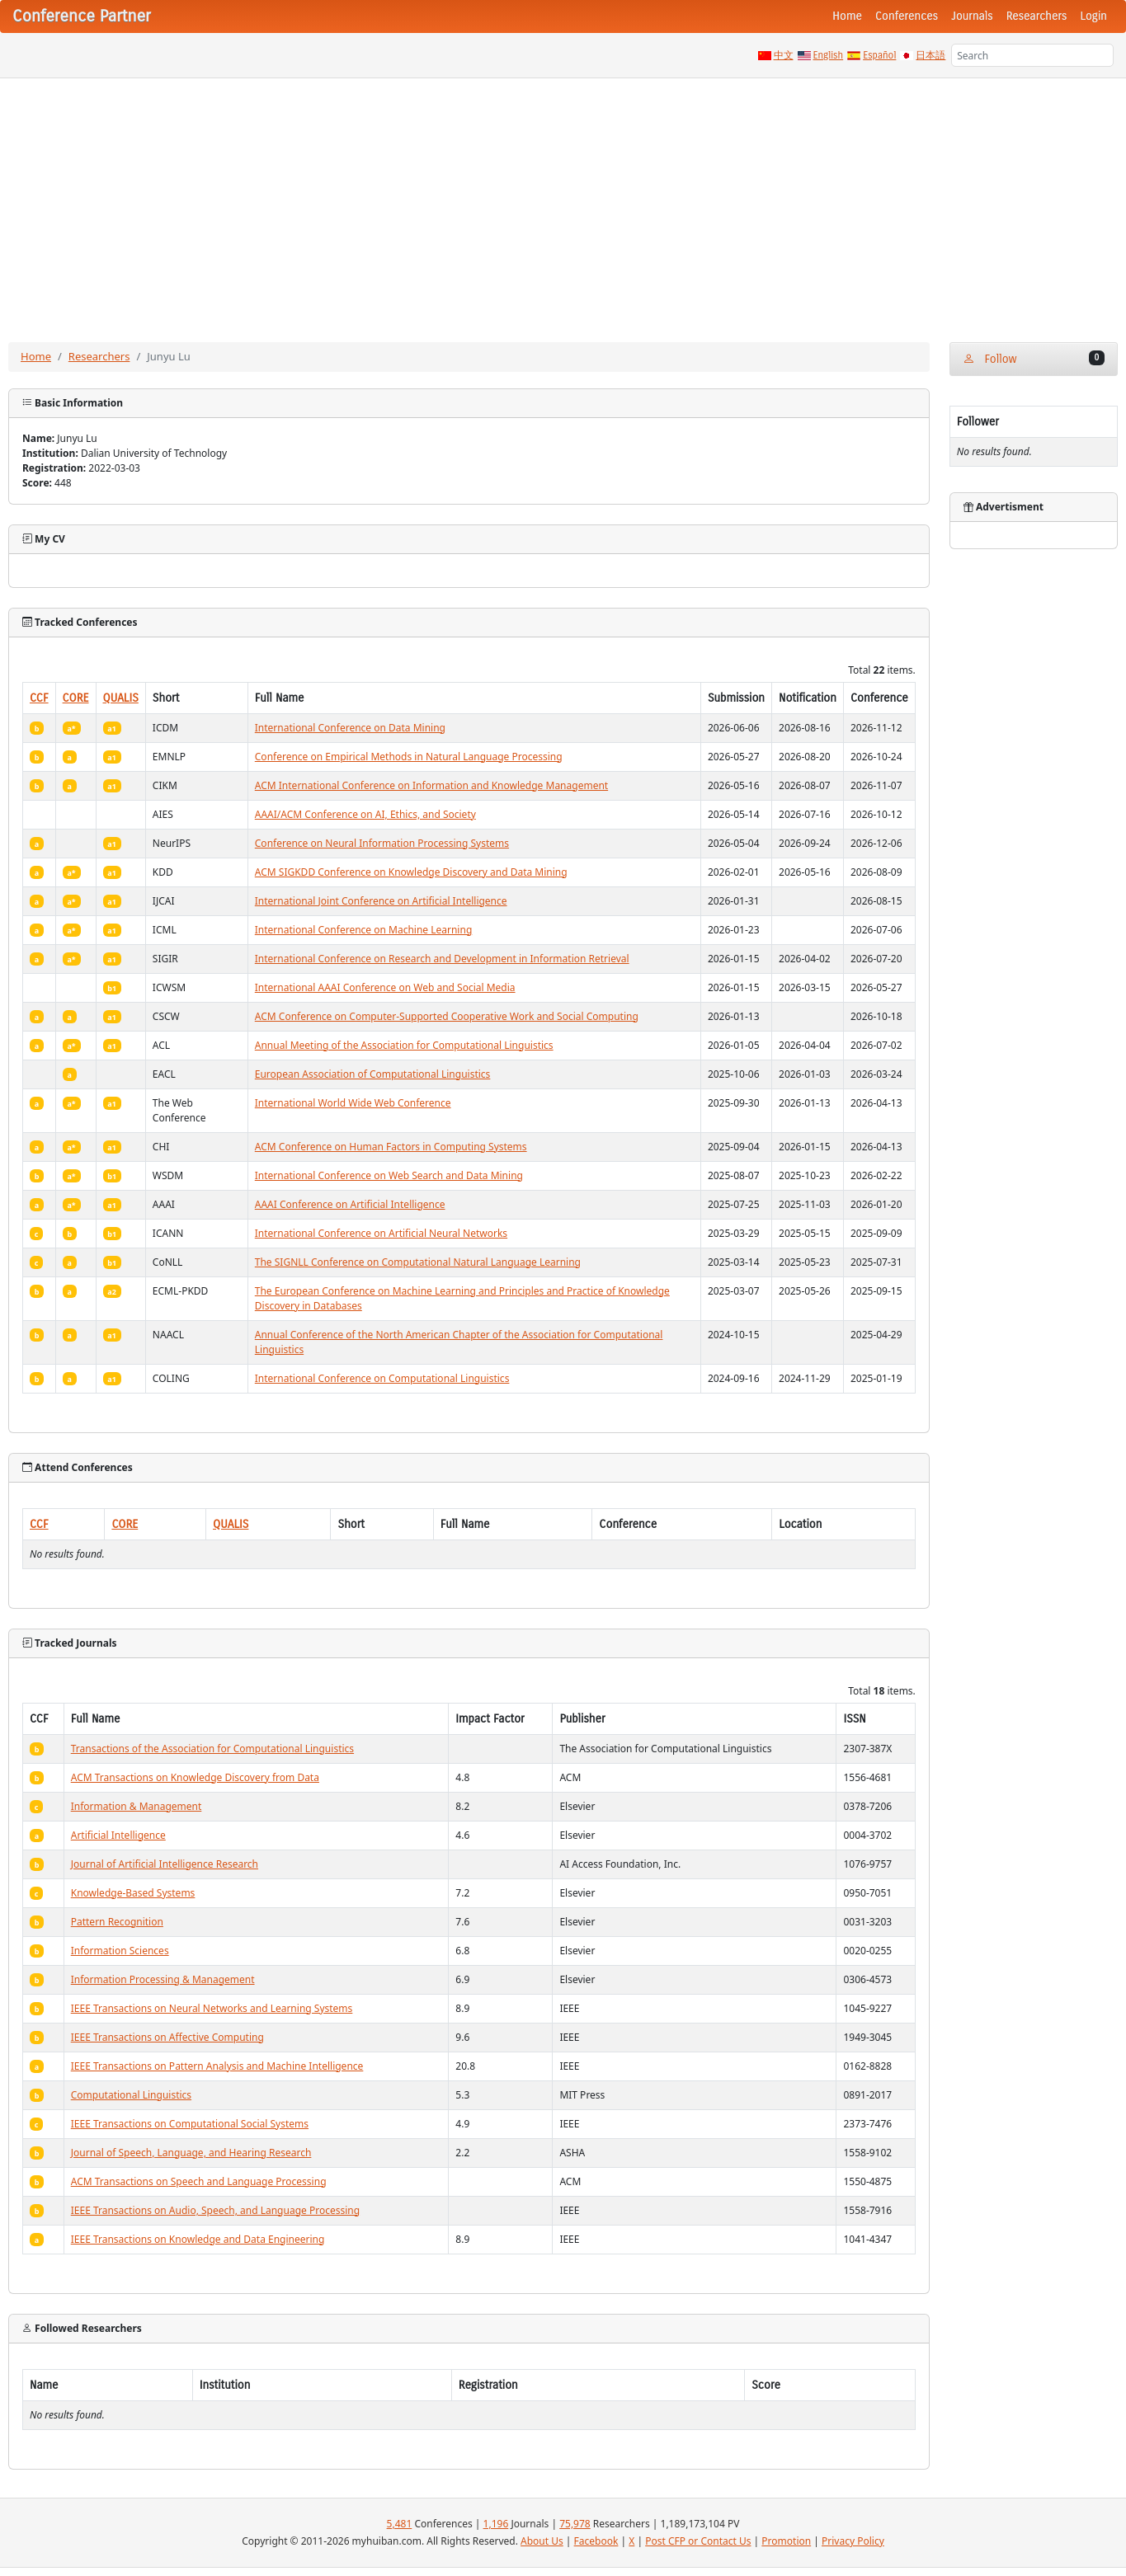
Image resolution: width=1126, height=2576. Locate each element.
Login (1094, 16)
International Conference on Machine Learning (364, 930)
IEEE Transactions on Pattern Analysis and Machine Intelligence (217, 2066)
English (828, 55)
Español (879, 55)
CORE (76, 698)
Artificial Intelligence (118, 1835)
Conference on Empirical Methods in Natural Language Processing (409, 757)
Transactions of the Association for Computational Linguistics (212, 1749)
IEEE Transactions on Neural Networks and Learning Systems (212, 2008)
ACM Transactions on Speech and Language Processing (199, 2181)
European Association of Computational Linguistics (373, 1074)
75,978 (575, 2524)
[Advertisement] (563, 202)
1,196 (496, 2524)
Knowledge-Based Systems (133, 1893)
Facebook (596, 2541)
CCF (39, 698)
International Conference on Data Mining (350, 728)
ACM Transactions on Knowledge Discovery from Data (195, 1777)
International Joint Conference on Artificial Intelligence (381, 901)
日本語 (930, 55)
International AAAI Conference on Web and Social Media (385, 987)
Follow (1034, 358)
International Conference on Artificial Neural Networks (381, 1233)
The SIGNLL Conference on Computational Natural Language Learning (418, 1262)
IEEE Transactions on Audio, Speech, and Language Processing (215, 2210)
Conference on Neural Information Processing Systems (382, 843)
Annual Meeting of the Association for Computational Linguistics (404, 1045)
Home (847, 16)
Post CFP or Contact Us (698, 2541)
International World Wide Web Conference (353, 1103)
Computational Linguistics (131, 2095)
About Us (542, 2541)
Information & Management (136, 1806)
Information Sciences (120, 1951)
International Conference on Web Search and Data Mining (389, 1175)
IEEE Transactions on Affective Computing (167, 2037)
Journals (971, 16)
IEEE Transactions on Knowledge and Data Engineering (198, 2239)
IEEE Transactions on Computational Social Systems (190, 2124)
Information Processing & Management (163, 1979)
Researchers (1036, 16)
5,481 (399, 2524)
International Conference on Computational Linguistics (382, 1378)
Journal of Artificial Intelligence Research (164, 1864)
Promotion (786, 2541)
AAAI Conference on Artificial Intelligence (350, 1204)
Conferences (906, 16)
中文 (784, 55)
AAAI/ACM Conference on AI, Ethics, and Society (365, 814)
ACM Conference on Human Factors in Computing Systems (391, 1147)
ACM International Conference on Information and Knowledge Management (431, 785)
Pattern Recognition (117, 1922)
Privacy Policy (853, 2541)
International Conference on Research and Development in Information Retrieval (442, 959)
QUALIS (121, 698)
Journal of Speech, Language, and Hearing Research (191, 2153)
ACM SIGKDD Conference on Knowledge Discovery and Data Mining (411, 872)
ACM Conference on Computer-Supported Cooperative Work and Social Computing (446, 1016)
